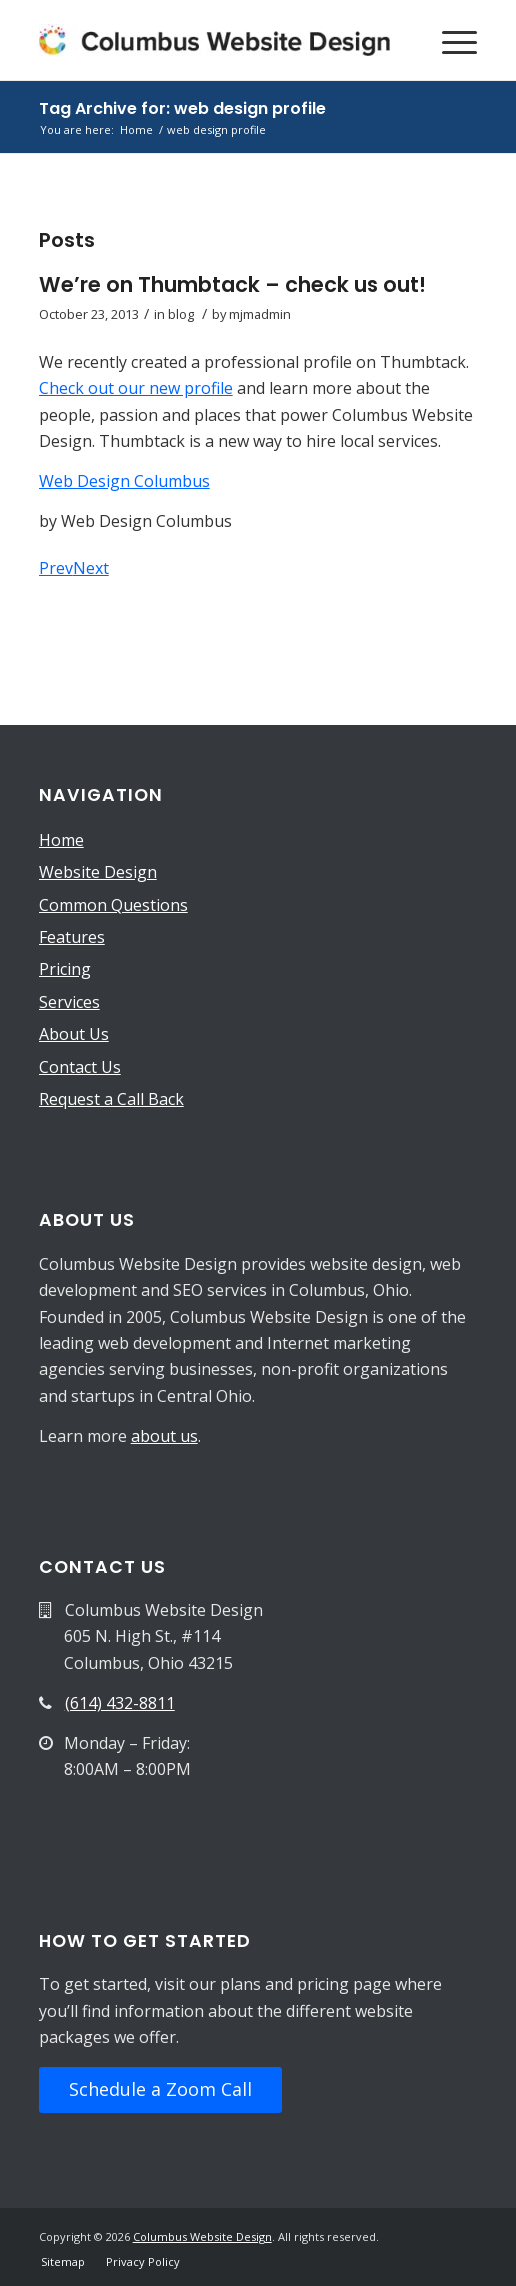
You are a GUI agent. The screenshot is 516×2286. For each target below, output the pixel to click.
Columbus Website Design (202, 2236)
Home (61, 840)
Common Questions (113, 905)
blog (181, 314)
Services (69, 1002)
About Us (74, 1034)
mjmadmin (260, 314)
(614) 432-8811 (120, 1703)
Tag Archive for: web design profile (182, 108)
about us (164, 1436)
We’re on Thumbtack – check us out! (232, 284)
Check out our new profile (136, 388)
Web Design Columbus (124, 481)
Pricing (65, 969)
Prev (56, 568)
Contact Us (80, 1067)
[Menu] (449, 40)
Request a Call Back (111, 1099)
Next (91, 568)
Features (72, 937)
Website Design (98, 872)
